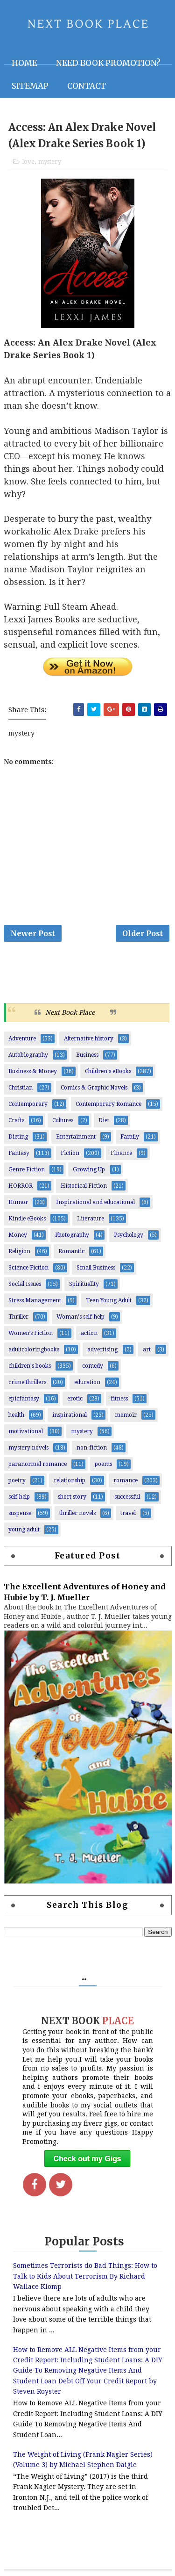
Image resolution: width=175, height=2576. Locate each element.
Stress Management (34, 1300)
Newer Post (32, 933)
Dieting (18, 1136)
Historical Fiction (84, 1186)
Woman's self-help (80, 1316)
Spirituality (84, 1284)
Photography (72, 1235)
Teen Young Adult (109, 1300)
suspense (19, 1513)
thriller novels (77, 1513)
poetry (17, 1480)
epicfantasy (23, 1398)
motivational (25, 1431)
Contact (86, 86)
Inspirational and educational (95, 1202)
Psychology (128, 1235)
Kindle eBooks (27, 1218)
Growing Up (89, 1169)
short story (72, 1497)
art (147, 1349)
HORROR (20, 1186)
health (16, 1415)
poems (103, 1464)
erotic (75, 1398)
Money (17, 1235)
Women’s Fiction (30, 1333)
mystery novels (28, 1447)
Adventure (22, 1038)
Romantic (71, 1251)
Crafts (16, 1120)
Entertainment (76, 1136)
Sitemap (30, 86)
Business (87, 1055)
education (87, 1382)
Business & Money (32, 1071)
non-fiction (92, 1447)
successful (127, 1497)
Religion (19, 1251)
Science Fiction (28, 1267)
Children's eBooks (108, 1071)
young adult (24, 1529)
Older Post (142, 933)
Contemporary (28, 1104)
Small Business (96, 1267)
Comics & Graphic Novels (94, 1087)
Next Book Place (70, 1012)
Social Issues (24, 1284)
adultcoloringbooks (33, 1349)
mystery (49, 161)
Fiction (70, 1153)
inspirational (69, 1415)
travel (128, 1513)
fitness (119, 1398)
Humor (18, 1202)
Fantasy (18, 1153)
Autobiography (28, 1055)
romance (125, 1480)
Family (129, 1136)
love (28, 161)
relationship (69, 1480)
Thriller (18, 1316)
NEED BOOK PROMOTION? (108, 63)
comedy (92, 1366)
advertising (102, 1349)
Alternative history (88, 1038)
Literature (90, 1218)
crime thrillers (27, 1382)
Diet (103, 1120)
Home (24, 63)
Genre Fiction (26, 1169)
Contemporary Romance (108, 1104)
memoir (126, 1415)
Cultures (62, 1120)
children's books (29, 1366)
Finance (121, 1153)
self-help (19, 1497)
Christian (20, 1087)
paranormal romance (37, 1464)
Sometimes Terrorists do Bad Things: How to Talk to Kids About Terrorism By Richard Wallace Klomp (85, 2276)
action (89, 1333)
